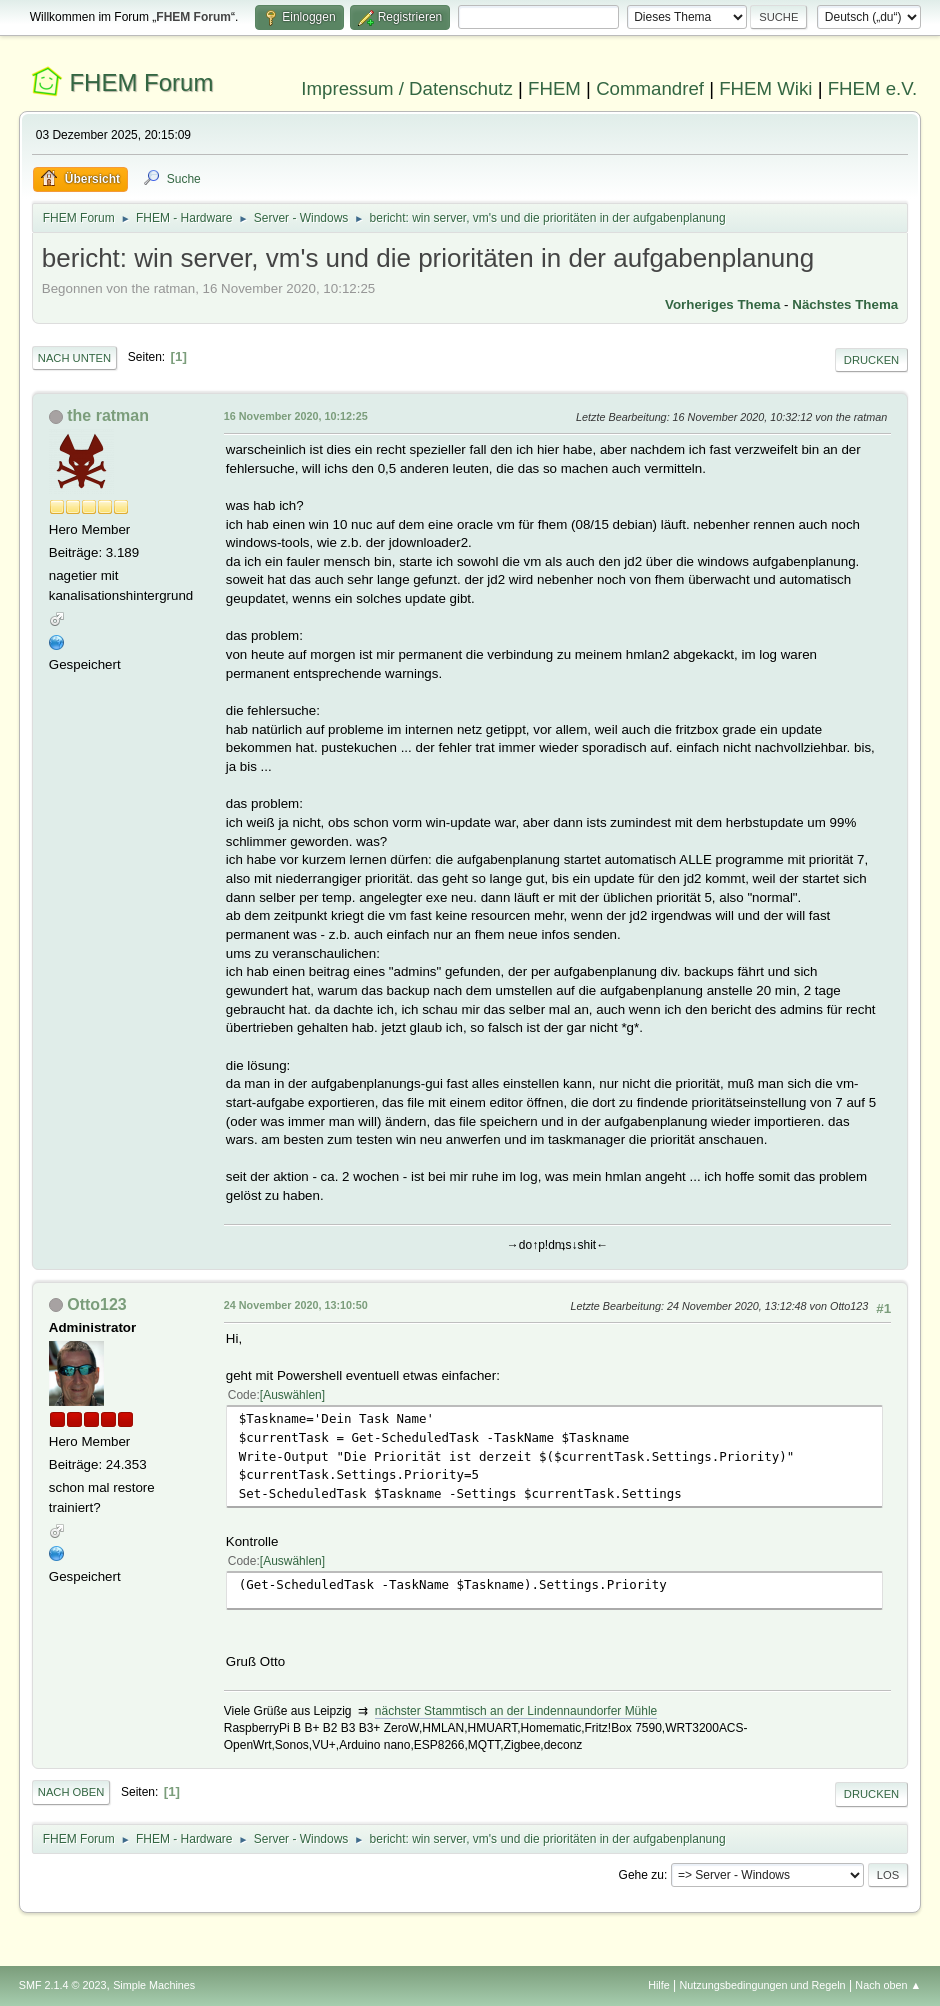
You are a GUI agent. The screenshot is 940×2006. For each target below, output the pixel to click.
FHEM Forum (141, 82)
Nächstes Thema (845, 304)
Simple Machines (154, 1985)
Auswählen (292, 1395)
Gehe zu (641, 1875)
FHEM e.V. (873, 88)
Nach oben (71, 1792)
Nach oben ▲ (888, 1985)
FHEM (554, 88)
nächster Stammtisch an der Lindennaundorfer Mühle (516, 1711)
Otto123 (97, 1304)
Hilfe (659, 1985)
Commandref (650, 88)
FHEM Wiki (765, 88)
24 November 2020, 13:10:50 (296, 1305)
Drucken (871, 360)
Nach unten (74, 358)
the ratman (108, 415)
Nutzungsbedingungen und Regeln (763, 1985)
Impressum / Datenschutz (407, 88)
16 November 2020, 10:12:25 (296, 416)
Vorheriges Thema (722, 304)
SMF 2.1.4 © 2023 (63, 1985)
